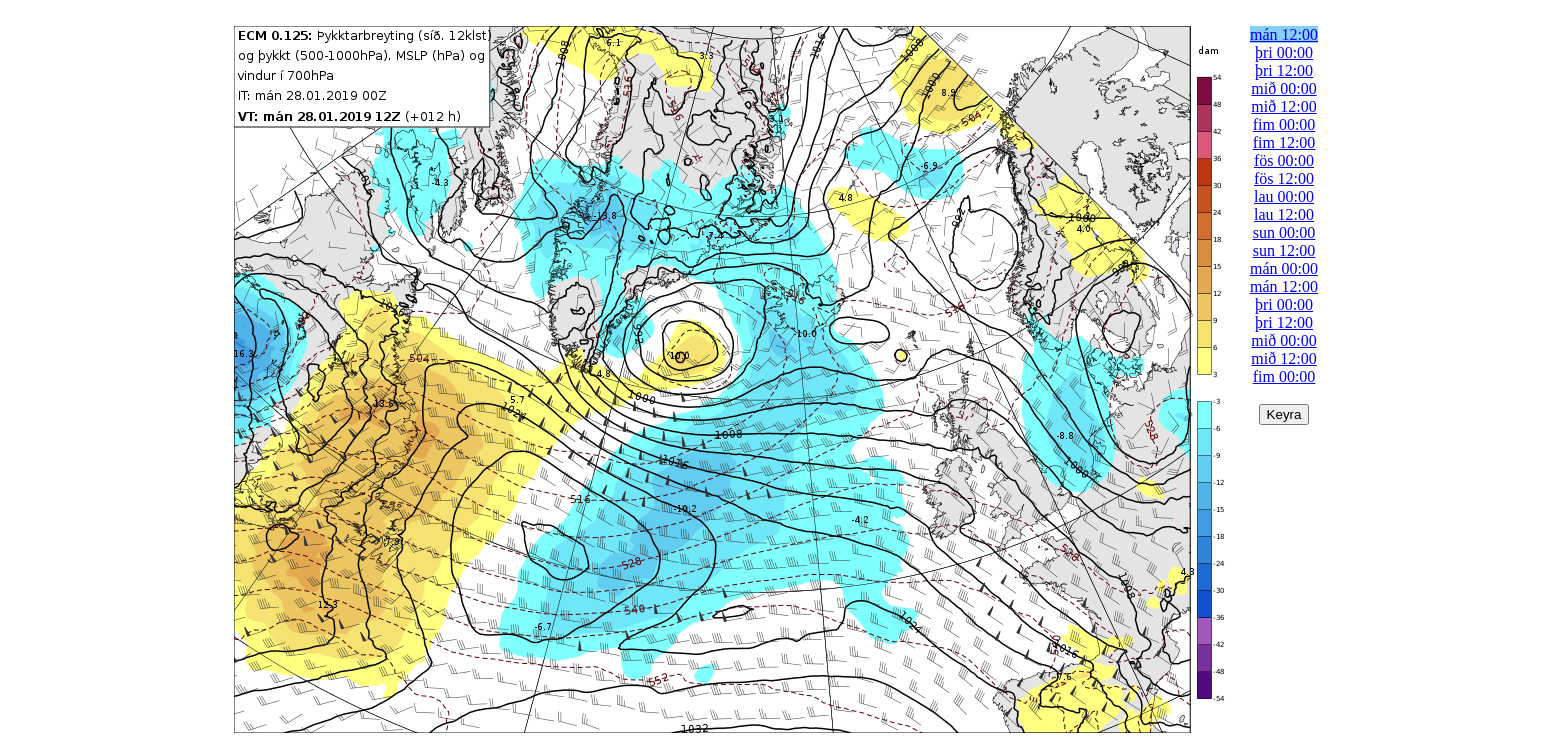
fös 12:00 (1284, 178)
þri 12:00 (1284, 70)
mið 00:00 (1283, 88)
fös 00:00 (1284, 160)
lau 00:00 (1284, 196)
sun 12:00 (1284, 250)
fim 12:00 (1284, 142)
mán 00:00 (1284, 268)
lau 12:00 (1284, 214)
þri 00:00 (1284, 52)
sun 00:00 (1284, 232)
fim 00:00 (1284, 124)
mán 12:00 (1284, 34)
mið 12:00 (1283, 106)
